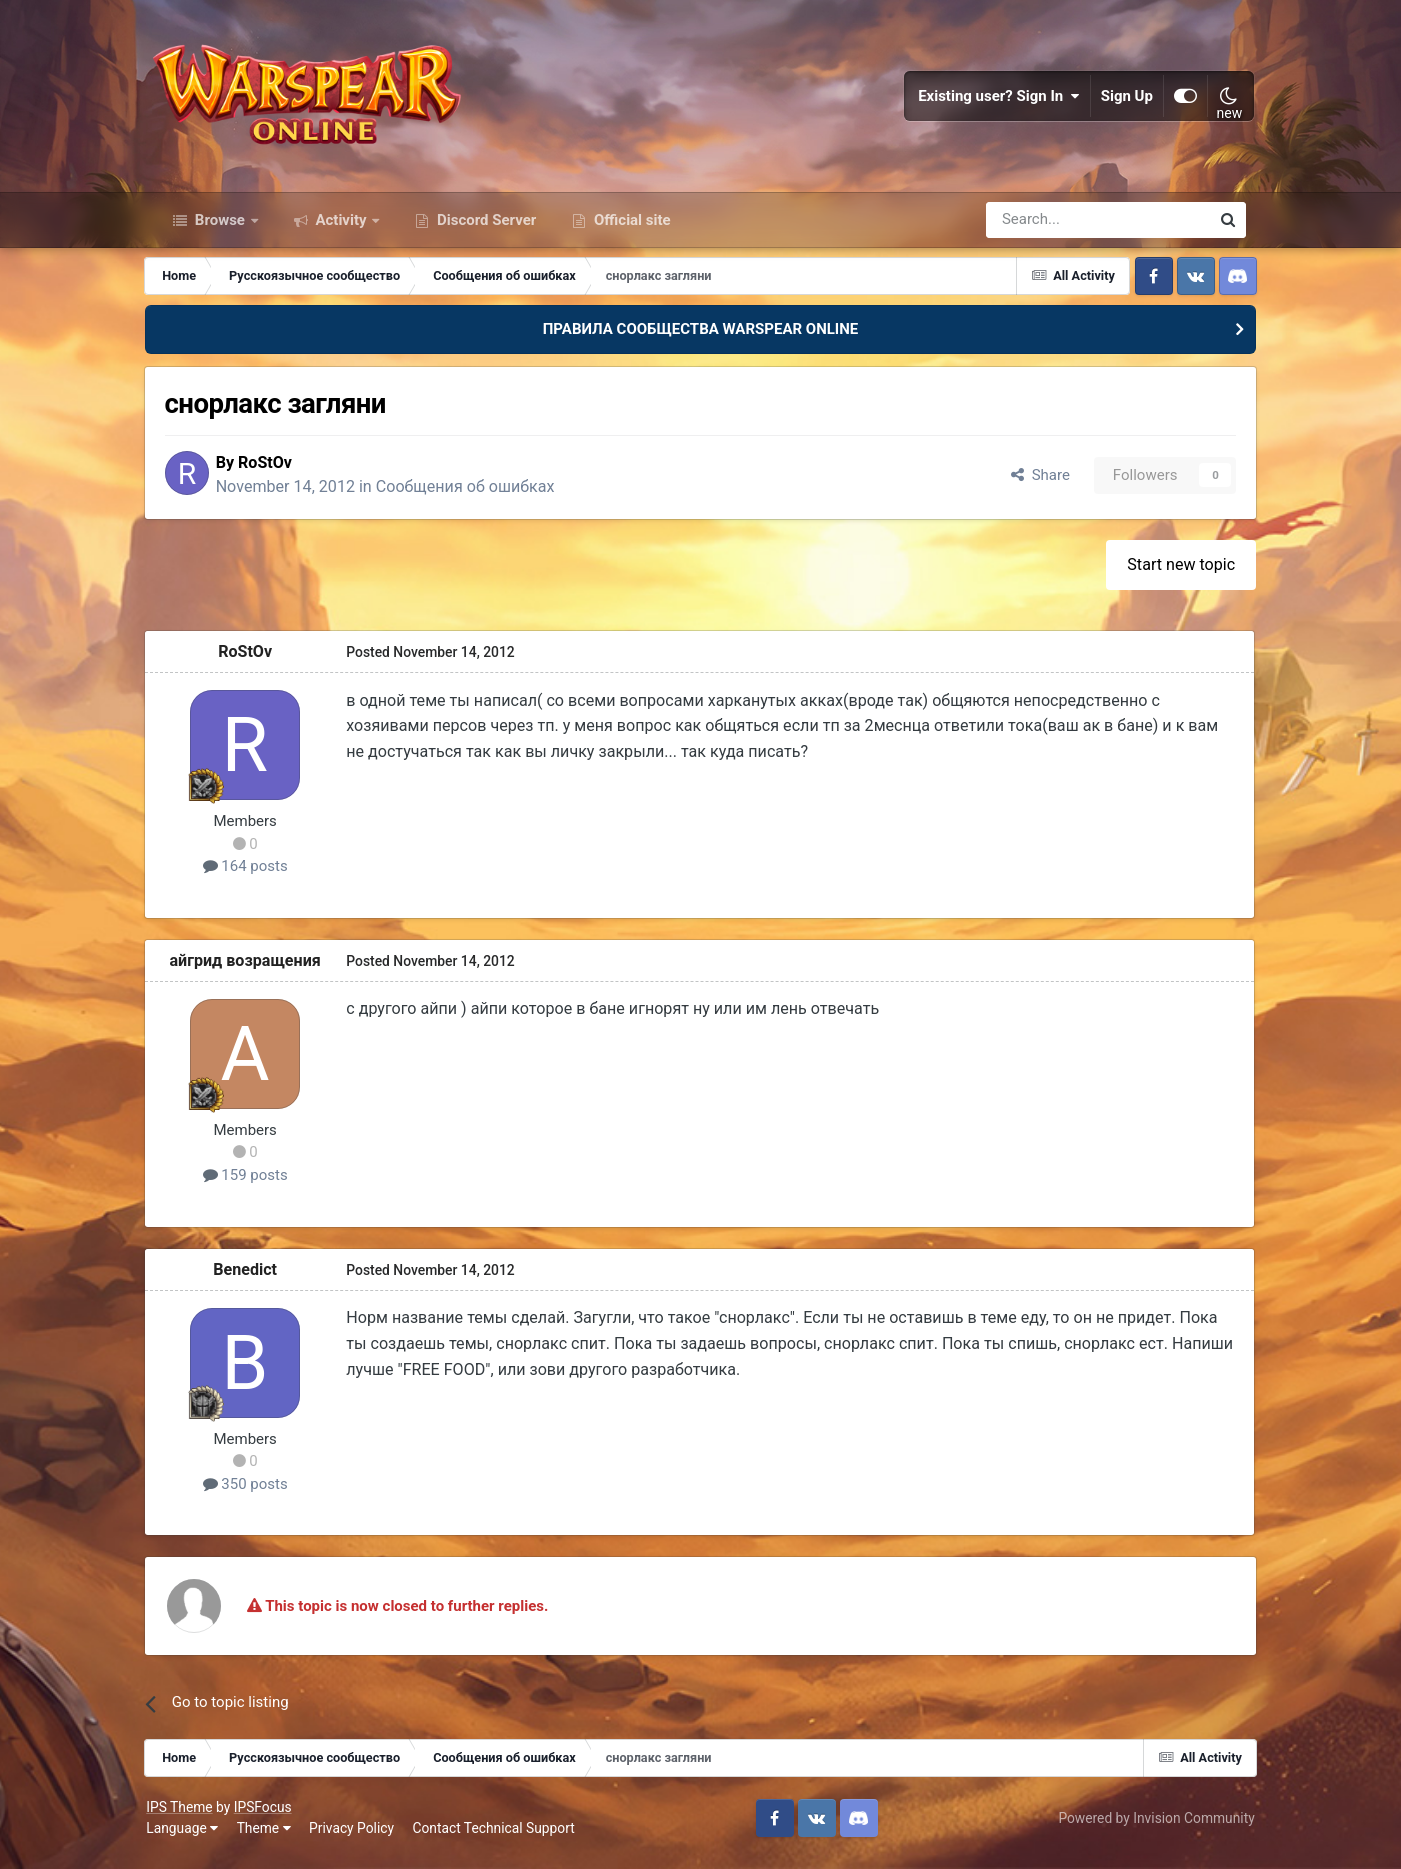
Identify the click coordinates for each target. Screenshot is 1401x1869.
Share (1029, 484)
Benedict (256, 1278)
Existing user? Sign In (991, 100)
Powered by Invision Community (1148, 1827)
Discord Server (484, 228)
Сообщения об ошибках (480, 495)
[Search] (1044, 228)
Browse (220, 228)
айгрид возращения (255, 969)
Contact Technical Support (502, 1838)
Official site (630, 228)
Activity (341, 228)
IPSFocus (272, 1816)
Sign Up (1119, 100)
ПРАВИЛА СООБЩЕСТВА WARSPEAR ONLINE (701, 338)
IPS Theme (188, 1816)
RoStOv (280, 471)
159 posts (256, 1184)
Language (191, 1838)
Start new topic (1171, 573)
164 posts (256, 876)
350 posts (256, 1493)
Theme (272, 1838)
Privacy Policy (360, 1838)
